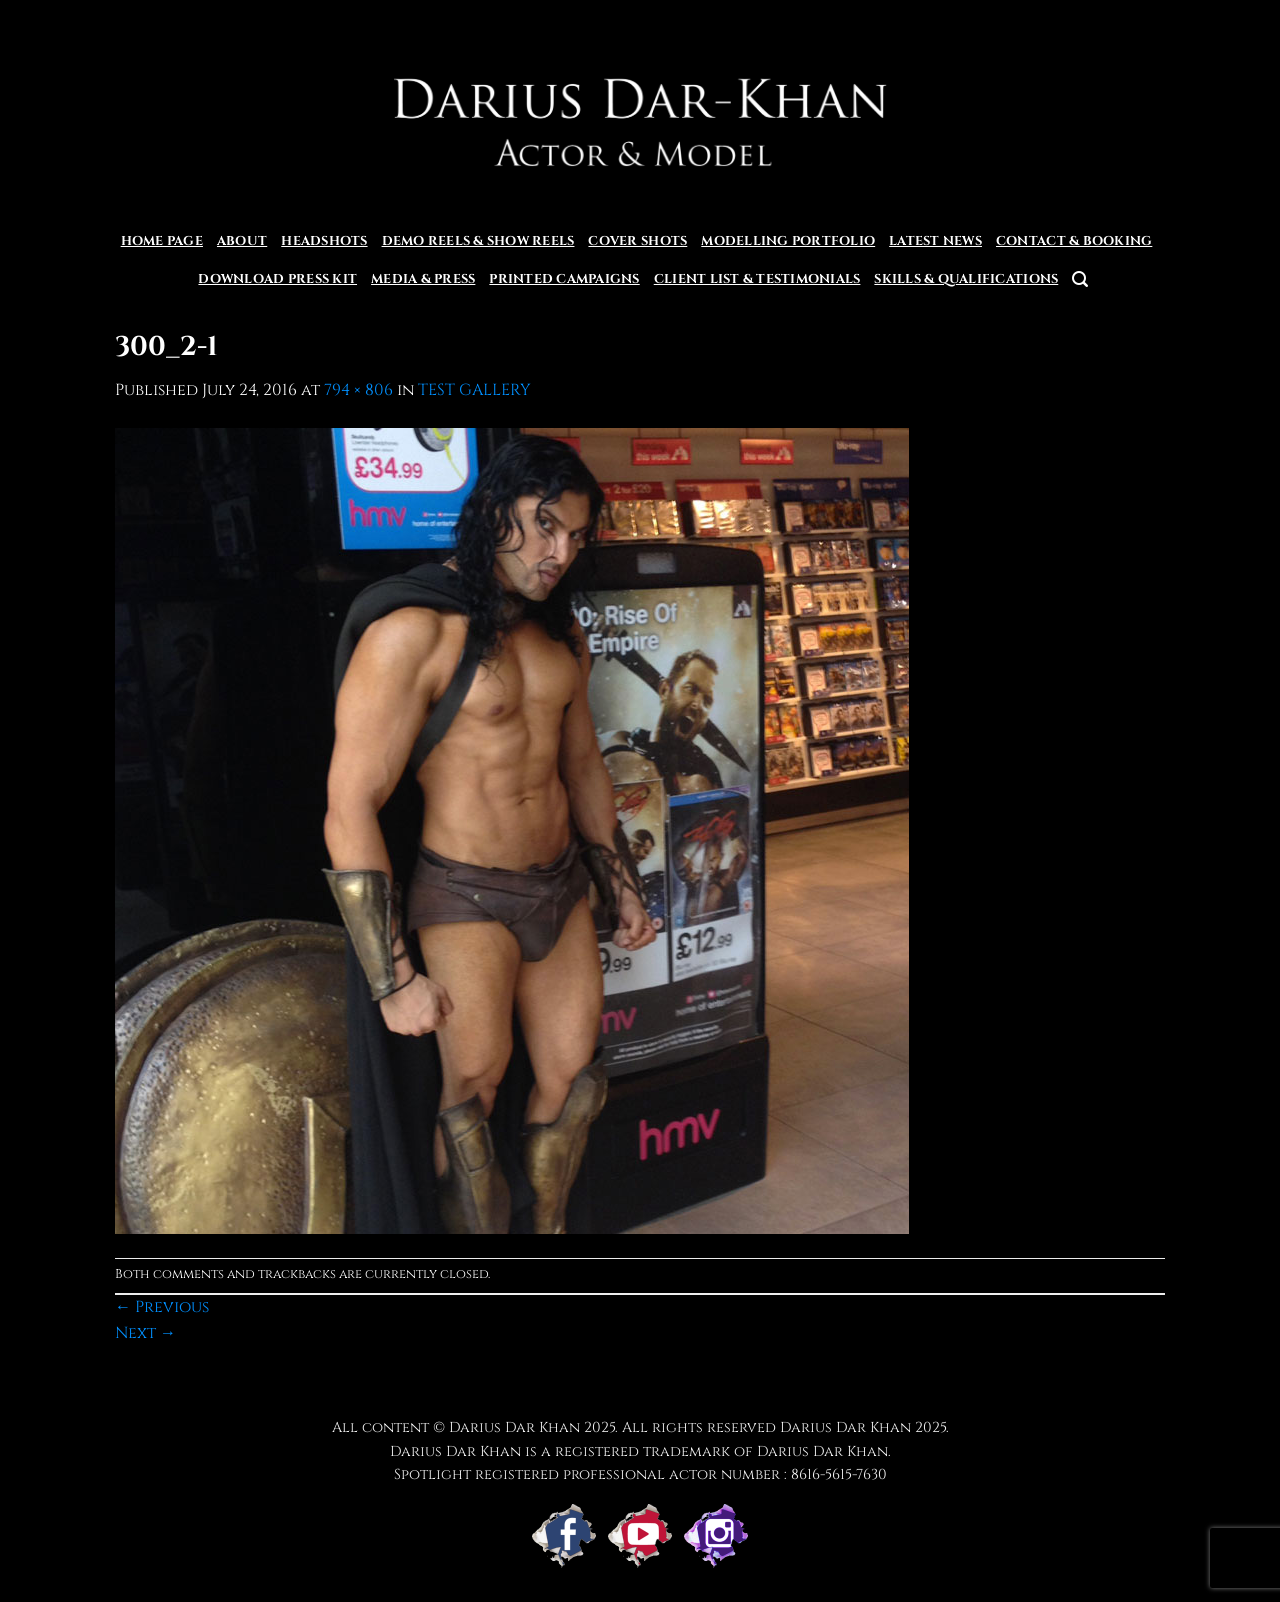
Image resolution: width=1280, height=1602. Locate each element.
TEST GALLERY (474, 390)
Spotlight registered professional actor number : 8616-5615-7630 (640, 1474)
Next (145, 1333)
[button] (1080, 279)
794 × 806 (358, 390)
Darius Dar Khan (845, 1427)
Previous (162, 1307)
